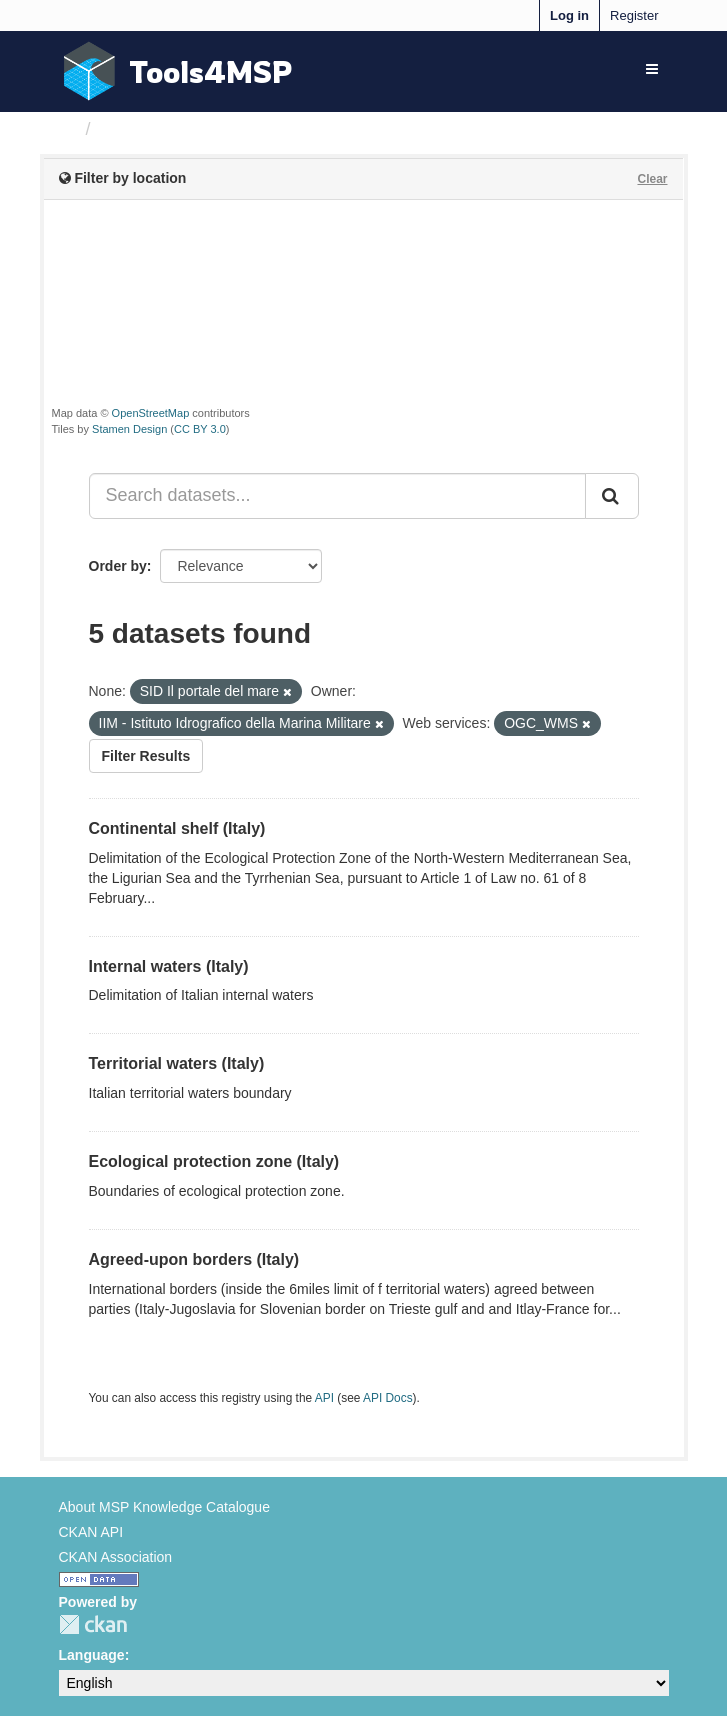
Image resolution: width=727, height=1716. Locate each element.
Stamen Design (129, 429)
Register (634, 15)
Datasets (138, 129)
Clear (652, 179)
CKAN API (91, 1532)
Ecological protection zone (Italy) (214, 1161)
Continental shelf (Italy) (177, 828)
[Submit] (612, 496)
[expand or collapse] (652, 69)
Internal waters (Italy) (169, 966)
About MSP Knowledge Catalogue (164, 1507)
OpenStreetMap (151, 413)
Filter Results (146, 756)
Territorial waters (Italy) (177, 1063)
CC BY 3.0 (200, 429)
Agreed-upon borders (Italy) (194, 1259)
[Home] (67, 129)
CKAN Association (116, 1557)
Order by (118, 566)
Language (92, 1655)
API (324, 1398)
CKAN (93, 1624)
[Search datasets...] (337, 496)
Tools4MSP (211, 71)
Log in (569, 15)
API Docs (388, 1398)
